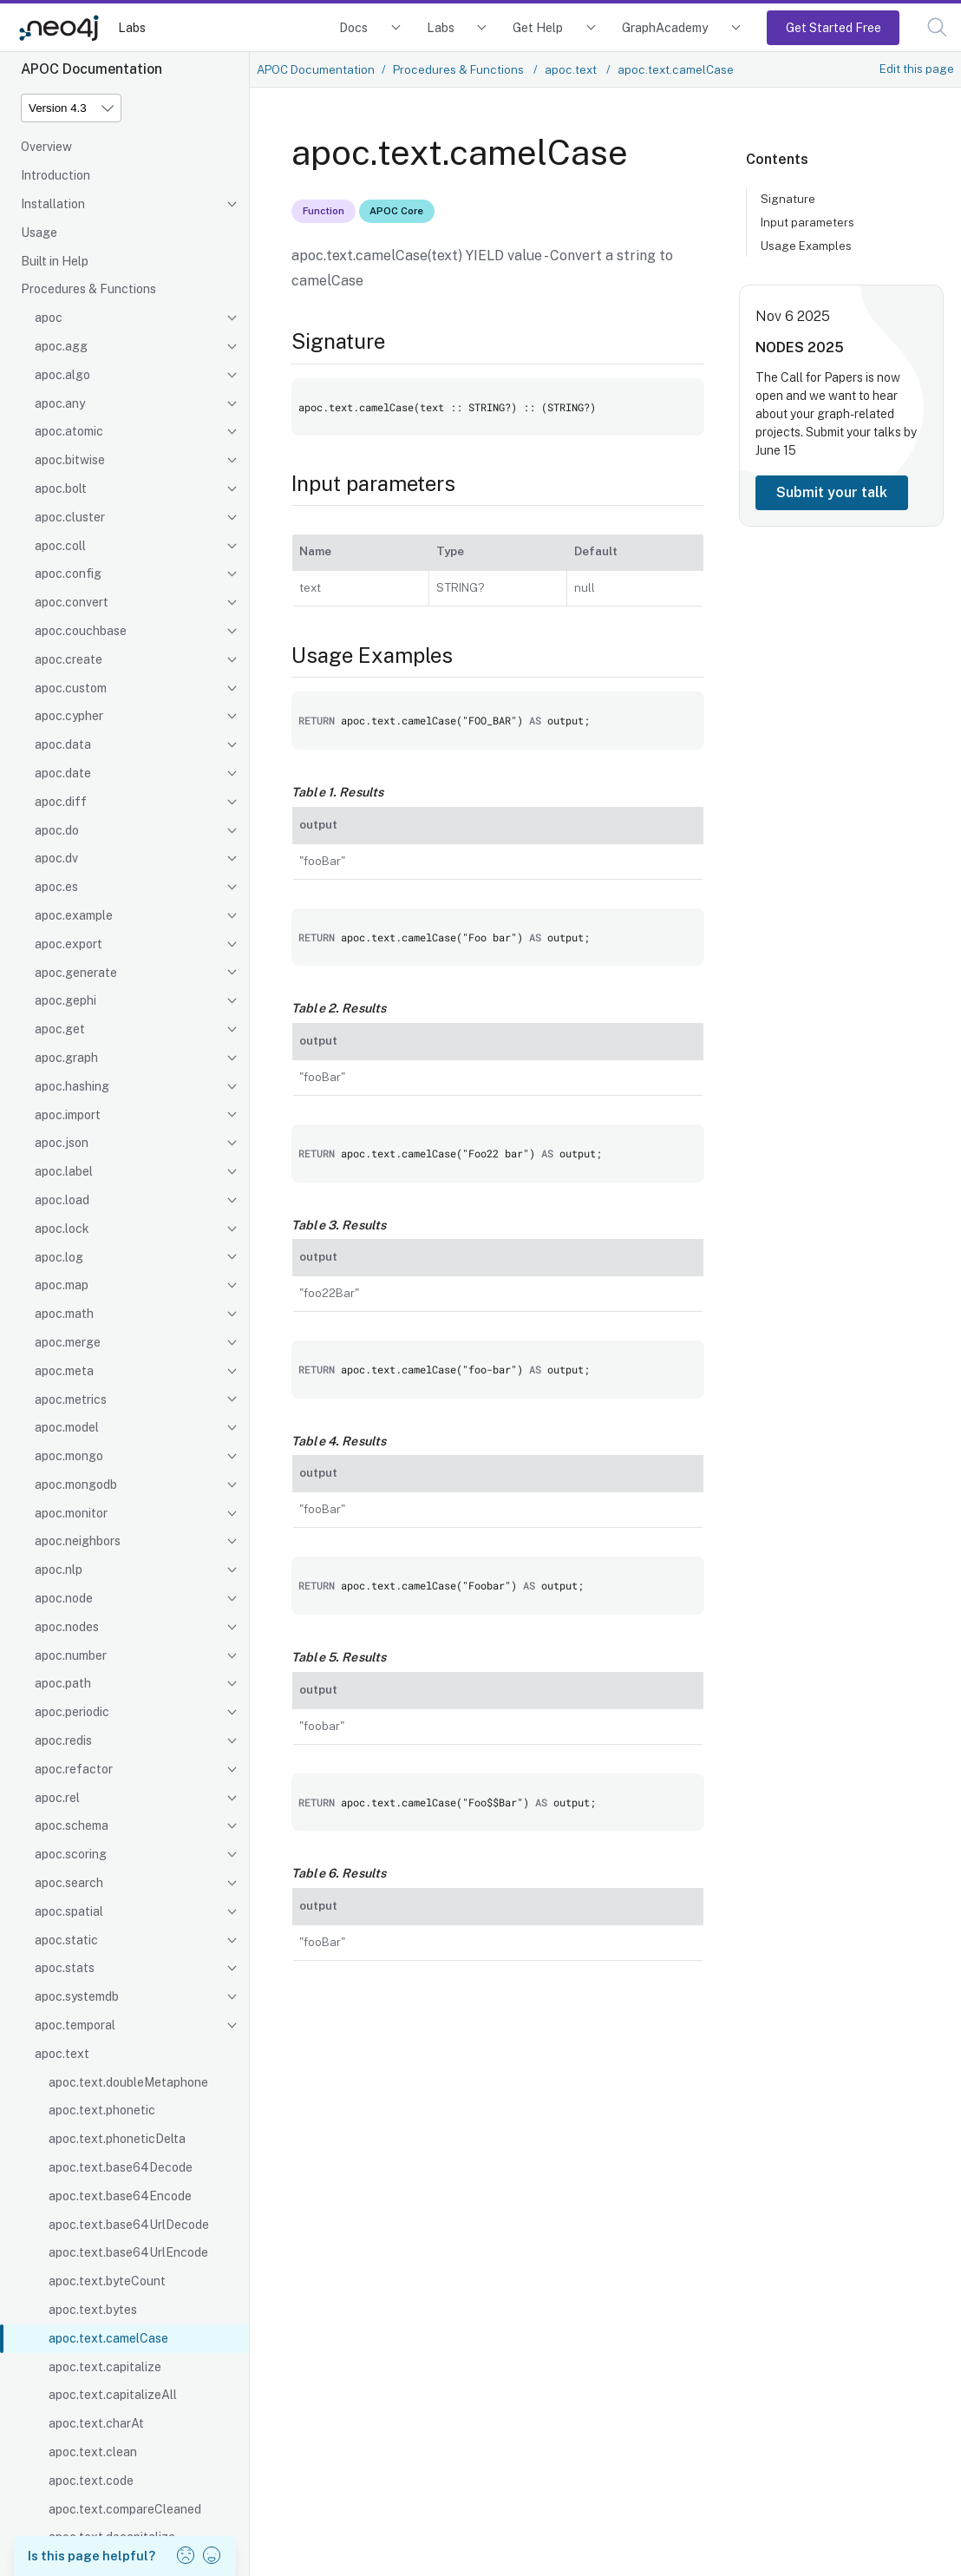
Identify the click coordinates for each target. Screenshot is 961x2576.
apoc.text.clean (93, 2452)
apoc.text (62, 2054)
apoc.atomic (69, 431)
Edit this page (916, 68)
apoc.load (62, 1200)
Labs (132, 27)
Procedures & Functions (88, 289)
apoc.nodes (67, 1627)
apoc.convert (71, 602)
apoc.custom (71, 688)
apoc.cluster (70, 517)
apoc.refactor (74, 1769)
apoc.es (56, 887)
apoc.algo (62, 375)
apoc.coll (60, 546)
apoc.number (71, 1655)
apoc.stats (65, 1968)
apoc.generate (76, 973)
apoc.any (60, 403)
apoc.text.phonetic (102, 2110)
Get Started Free (833, 27)
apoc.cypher (69, 716)
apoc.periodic (72, 1712)
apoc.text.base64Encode (120, 2196)
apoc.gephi (65, 1000)
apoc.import (68, 1115)
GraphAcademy (665, 27)
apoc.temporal (75, 2025)
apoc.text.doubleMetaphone (128, 2082)
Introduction (55, 175)
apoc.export (68, 944)
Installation (53, 204)
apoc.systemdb (77, 1996)
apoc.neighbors (78, 1541)
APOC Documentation (316, 69)
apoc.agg (61, 346)
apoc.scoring (71, 1854)
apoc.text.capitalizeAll (113, 2395)
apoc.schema (71, 1825)
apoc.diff (61, 802)
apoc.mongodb (76, 1484)
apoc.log (59, 1257)
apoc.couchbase (81, 631)
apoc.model (67, 1427)
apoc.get (60, 1029)
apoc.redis (63, 1740)
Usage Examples (806, 245)
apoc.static (66, 1940)
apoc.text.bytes (93, 2310)
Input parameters (807, 222)
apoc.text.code (91, 2481)
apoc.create (68, 659)
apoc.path (63, 1683)
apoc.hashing (72, 1086)
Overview (46, 147)
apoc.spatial (69, 1911)
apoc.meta (64, 1371)
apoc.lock (62, 1229)
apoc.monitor (71, 1513)
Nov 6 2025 (792, 316)
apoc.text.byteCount (107, 2281)
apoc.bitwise (70, 460)
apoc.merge (68, 1342)
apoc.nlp (58, 1569)
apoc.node (64, 1598)
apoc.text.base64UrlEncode (128, 2252)
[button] (937, 27)
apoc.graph (66, 1058)
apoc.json (61, 1143)
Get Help (538, 27)
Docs (353, 27)
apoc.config (68, 573)
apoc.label (64, 1171)
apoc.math (64, 1314)
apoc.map (61, 1285)
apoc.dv (56, 858)
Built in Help (54, 261)
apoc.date (63, 773)
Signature (788, 199)
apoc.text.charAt (96, 2423)
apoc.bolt (61, 488)
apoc (48, 317)
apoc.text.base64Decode (121, 2167)
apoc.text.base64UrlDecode (129, 2225)
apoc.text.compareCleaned (125, 2509)
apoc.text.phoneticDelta (117, 2139)
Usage (39, 232)
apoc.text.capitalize (105, 2367)
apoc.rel (57, 1798)
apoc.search (69, 1883)
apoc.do (57, 830)
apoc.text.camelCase (108, 2338)
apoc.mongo (69, 1456)
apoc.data (63, 744)
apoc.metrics (71, 1399)
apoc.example (74, 915)
